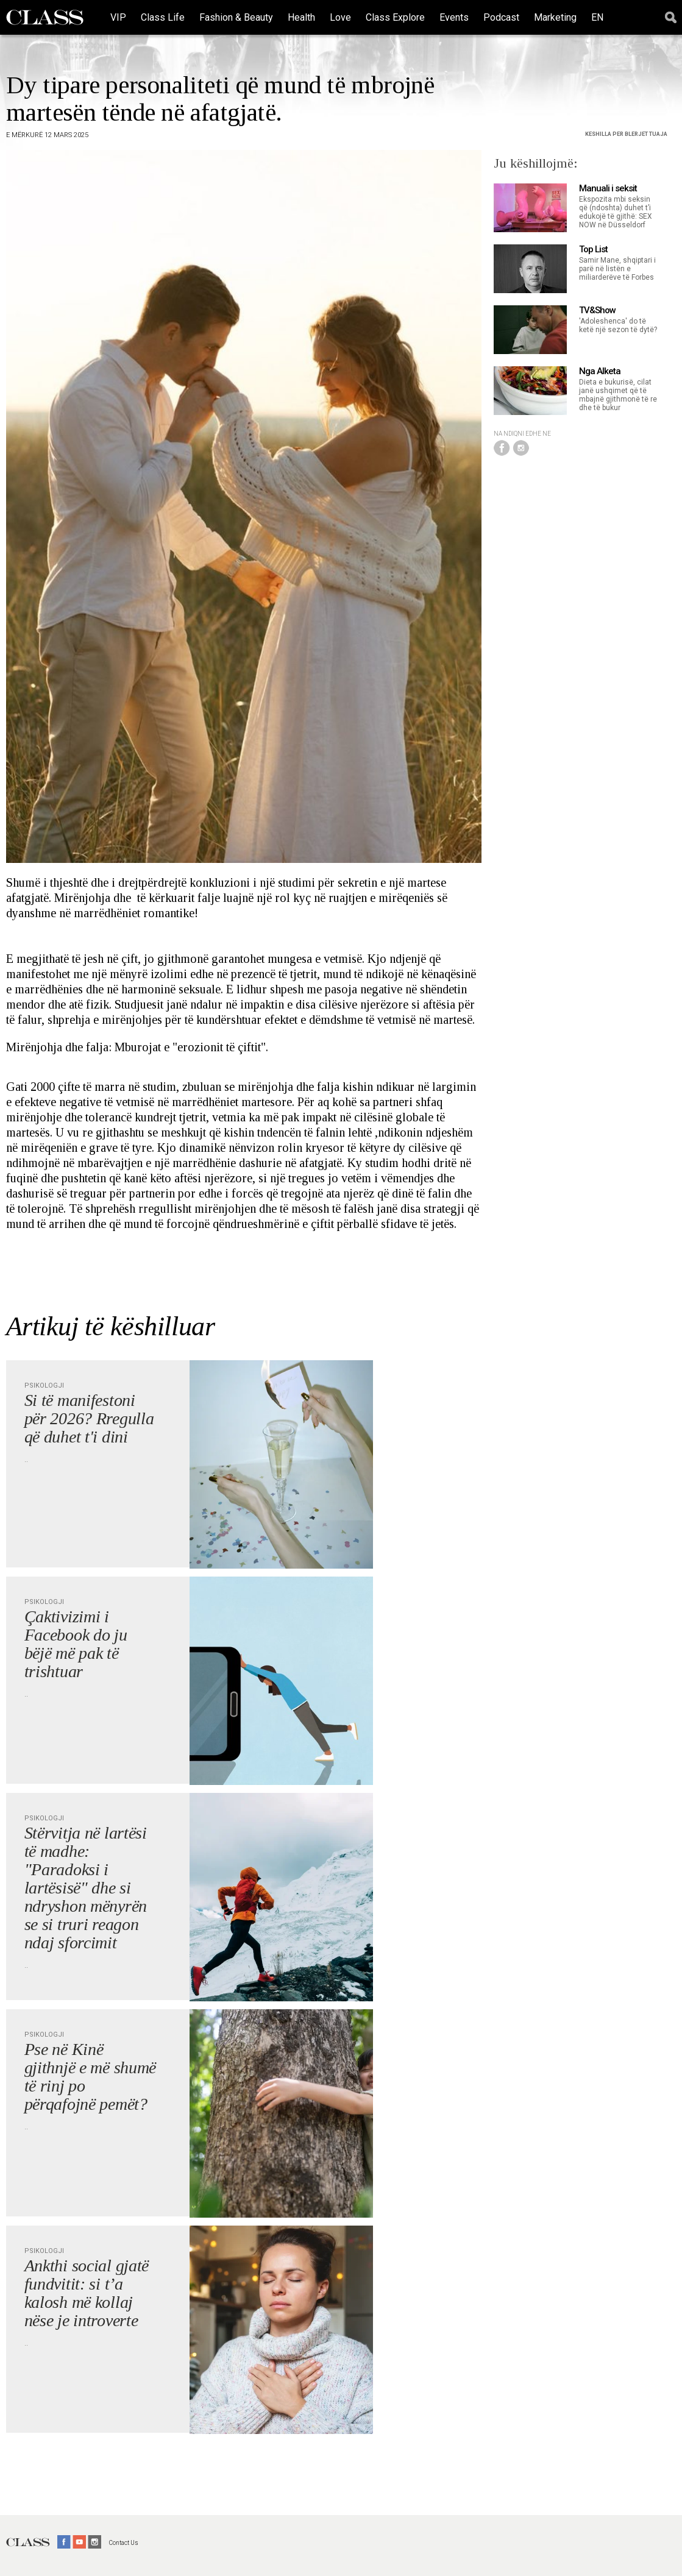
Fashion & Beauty (236, 17)
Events (454, 17)
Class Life (163, 17)
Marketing (555, 17)
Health (301, 17)
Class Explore (395, 17)
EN (597, 17)
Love (340, 17)
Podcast (501, 17)
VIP (118, 17)
